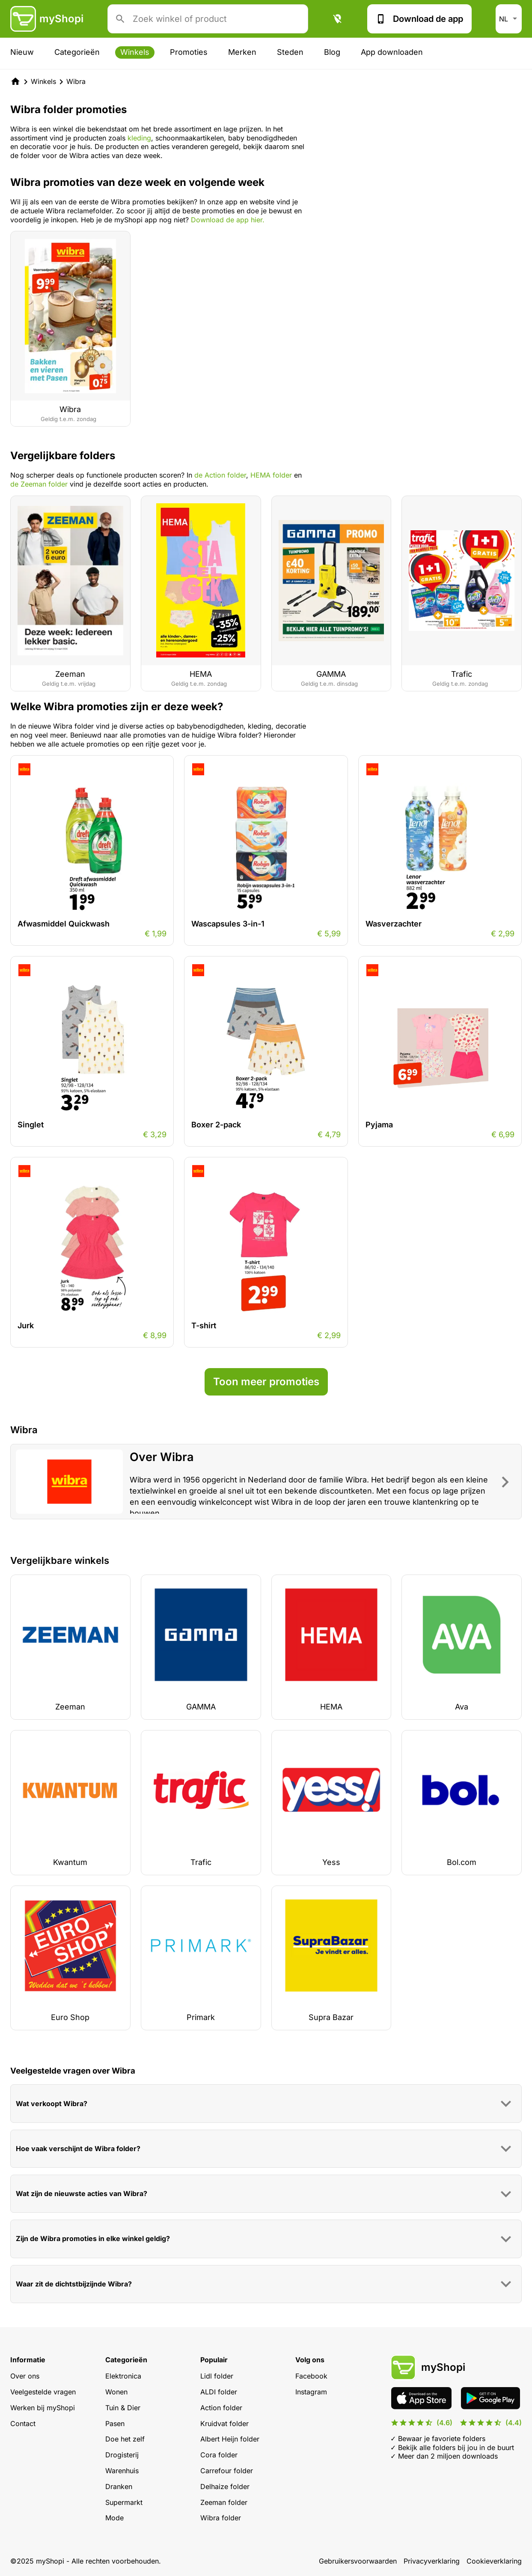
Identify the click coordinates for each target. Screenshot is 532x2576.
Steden (290, 52)
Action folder (221, 2407)
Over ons (24, 2376)
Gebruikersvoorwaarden (358, 2561)
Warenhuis (122, 2470)
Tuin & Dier (122, 2407)
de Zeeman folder (39, 484)
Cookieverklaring (494, 2561)
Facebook (311, 2376)
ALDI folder (218, 2392)
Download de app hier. (228, 219)
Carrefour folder (226, 2470)
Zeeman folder (223, 2502)
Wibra (76, 81)
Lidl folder (216, 2376)
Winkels (134, 52)
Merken (242, 52)
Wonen (116, 2392)
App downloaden (392, 52)
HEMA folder (271, 475)
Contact (23, 2423)
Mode (114, 2517)
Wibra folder (220, 2517)
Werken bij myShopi (42, 2407)
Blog (332, 52)
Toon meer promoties (266, 1381)
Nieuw (22, 52)
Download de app (419, 19)
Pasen (115, 2423)
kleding (139, 138)
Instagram (311, 2392)
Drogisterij (122, 2454)
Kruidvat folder (224, 2423)
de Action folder (220, 475)
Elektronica (123, 2376)
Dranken (118, 2486)
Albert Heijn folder (229, 2439)
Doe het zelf (125, 2439)
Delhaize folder (225, 2486)
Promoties (189, 52)
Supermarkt (124, 2502)
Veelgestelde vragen (43, 2392)
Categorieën (77, 52)
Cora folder (219, 2454)
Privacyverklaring (432, 2561)
